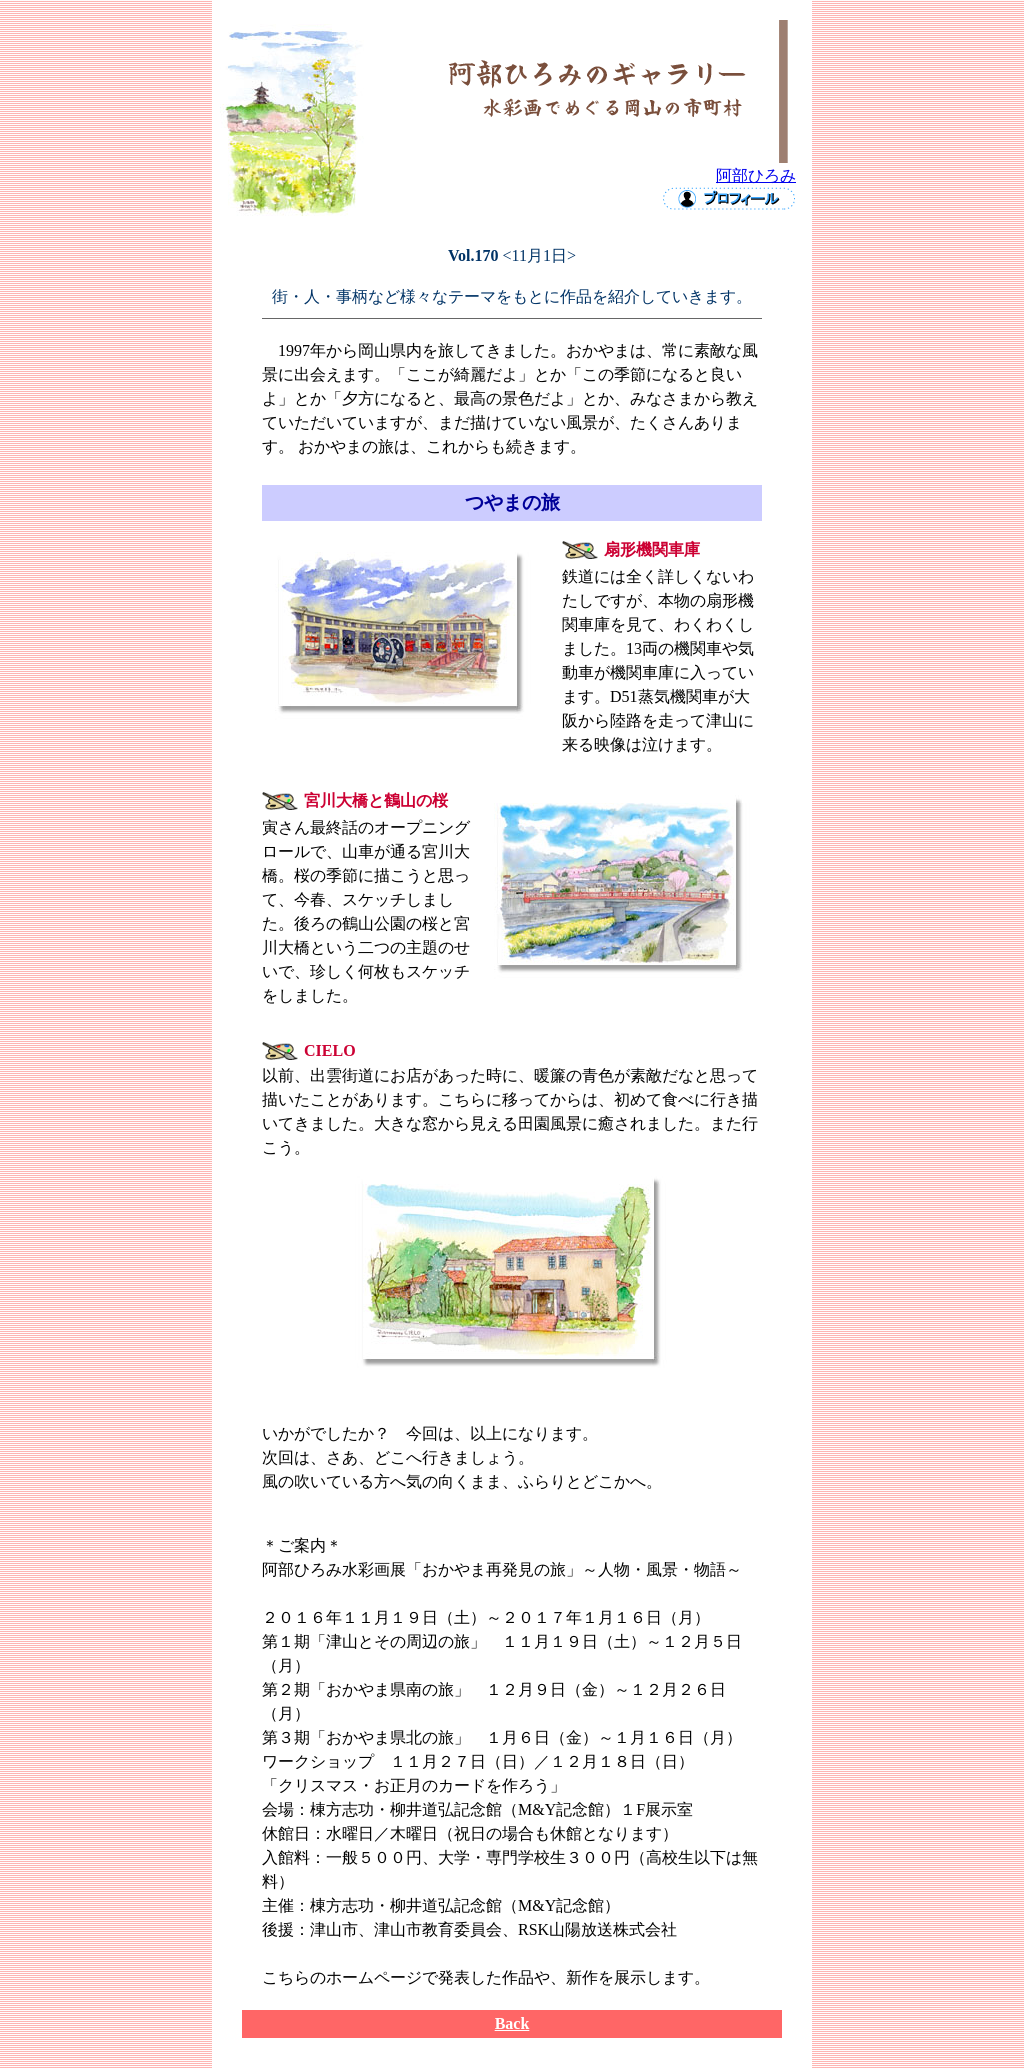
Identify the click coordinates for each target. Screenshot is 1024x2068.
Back (512, 2023)
